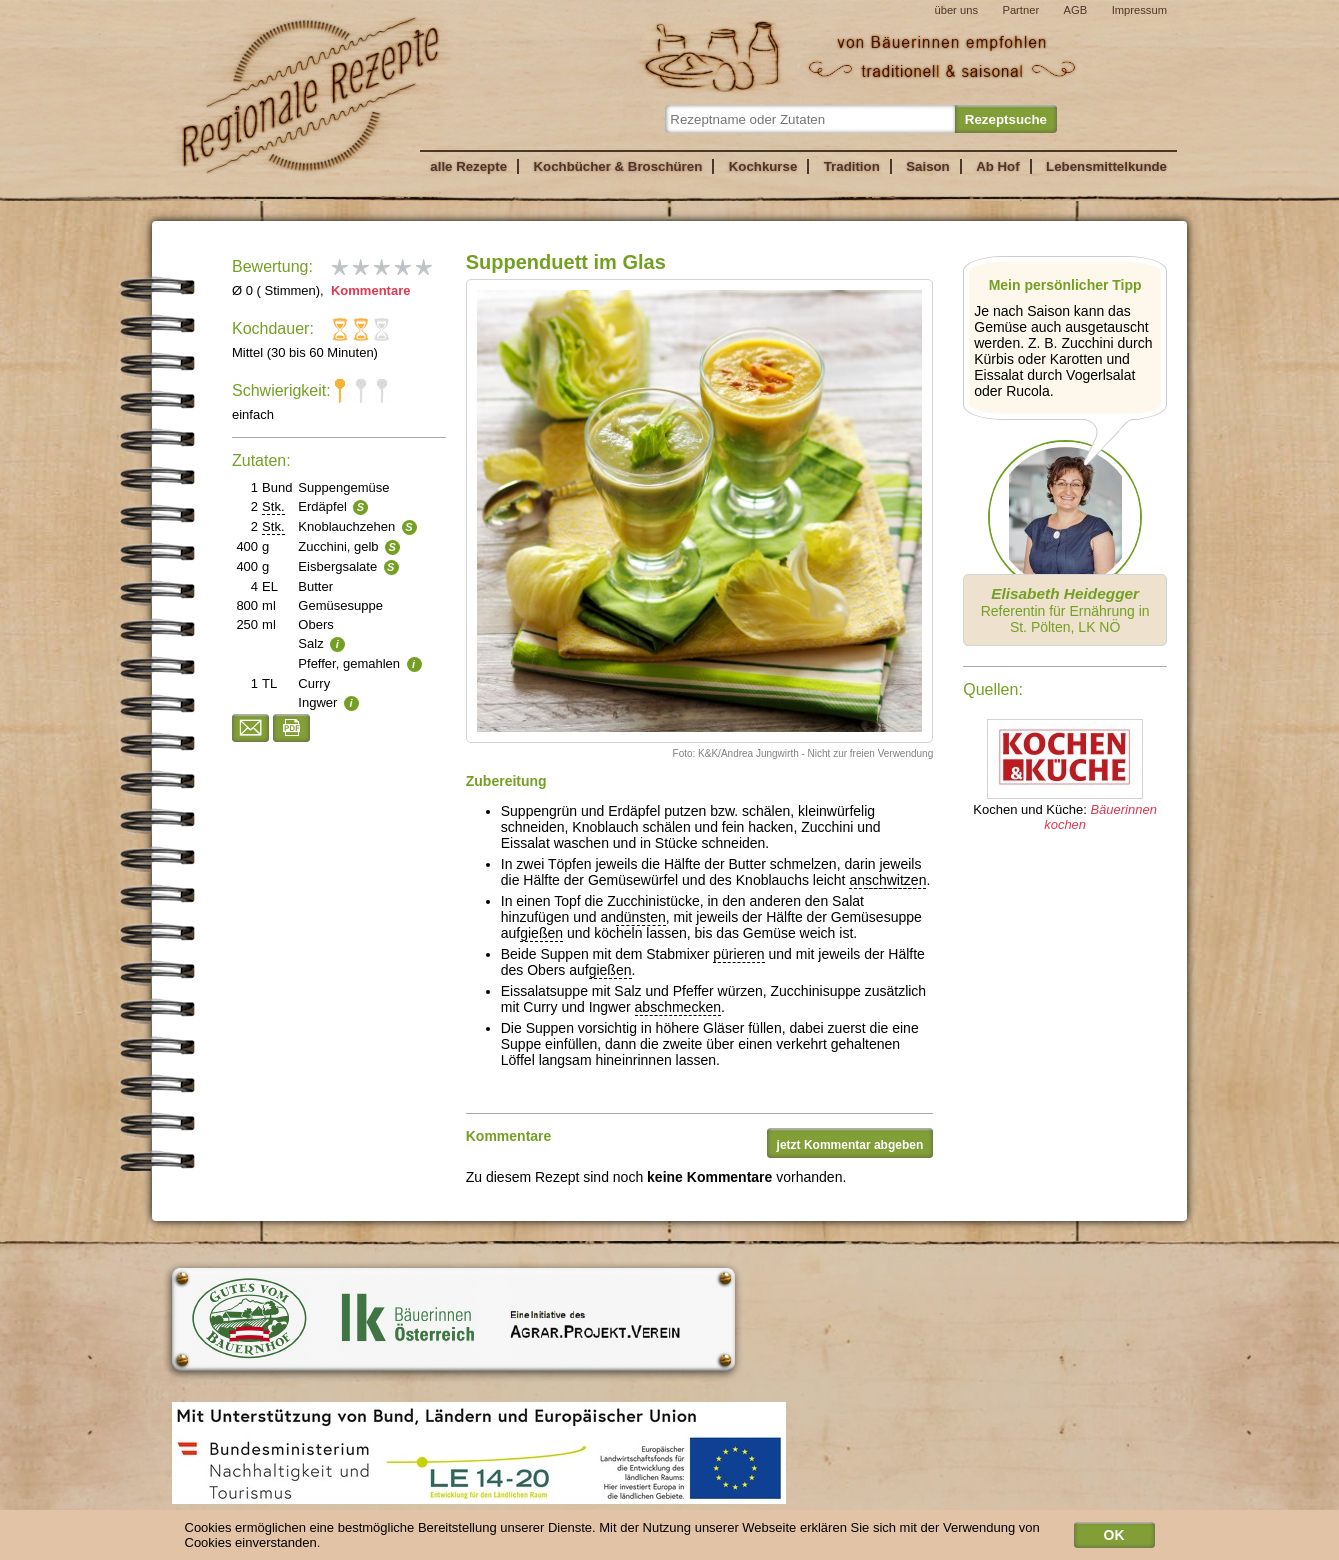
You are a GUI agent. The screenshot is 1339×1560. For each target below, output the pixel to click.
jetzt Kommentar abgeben (850, 1145)
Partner (1020, 10)
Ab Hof (997, 166)
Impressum (1139, 10)
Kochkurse (763, 166)
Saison (928, 166)
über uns (956, 10)
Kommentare (368, 290)
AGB (1076, 10)
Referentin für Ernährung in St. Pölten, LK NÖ (1065, 610)
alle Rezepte (468, 166)
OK (1114, 1539)
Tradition (852, 166)
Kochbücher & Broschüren (617, 166)
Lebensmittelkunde (1106, 166)
